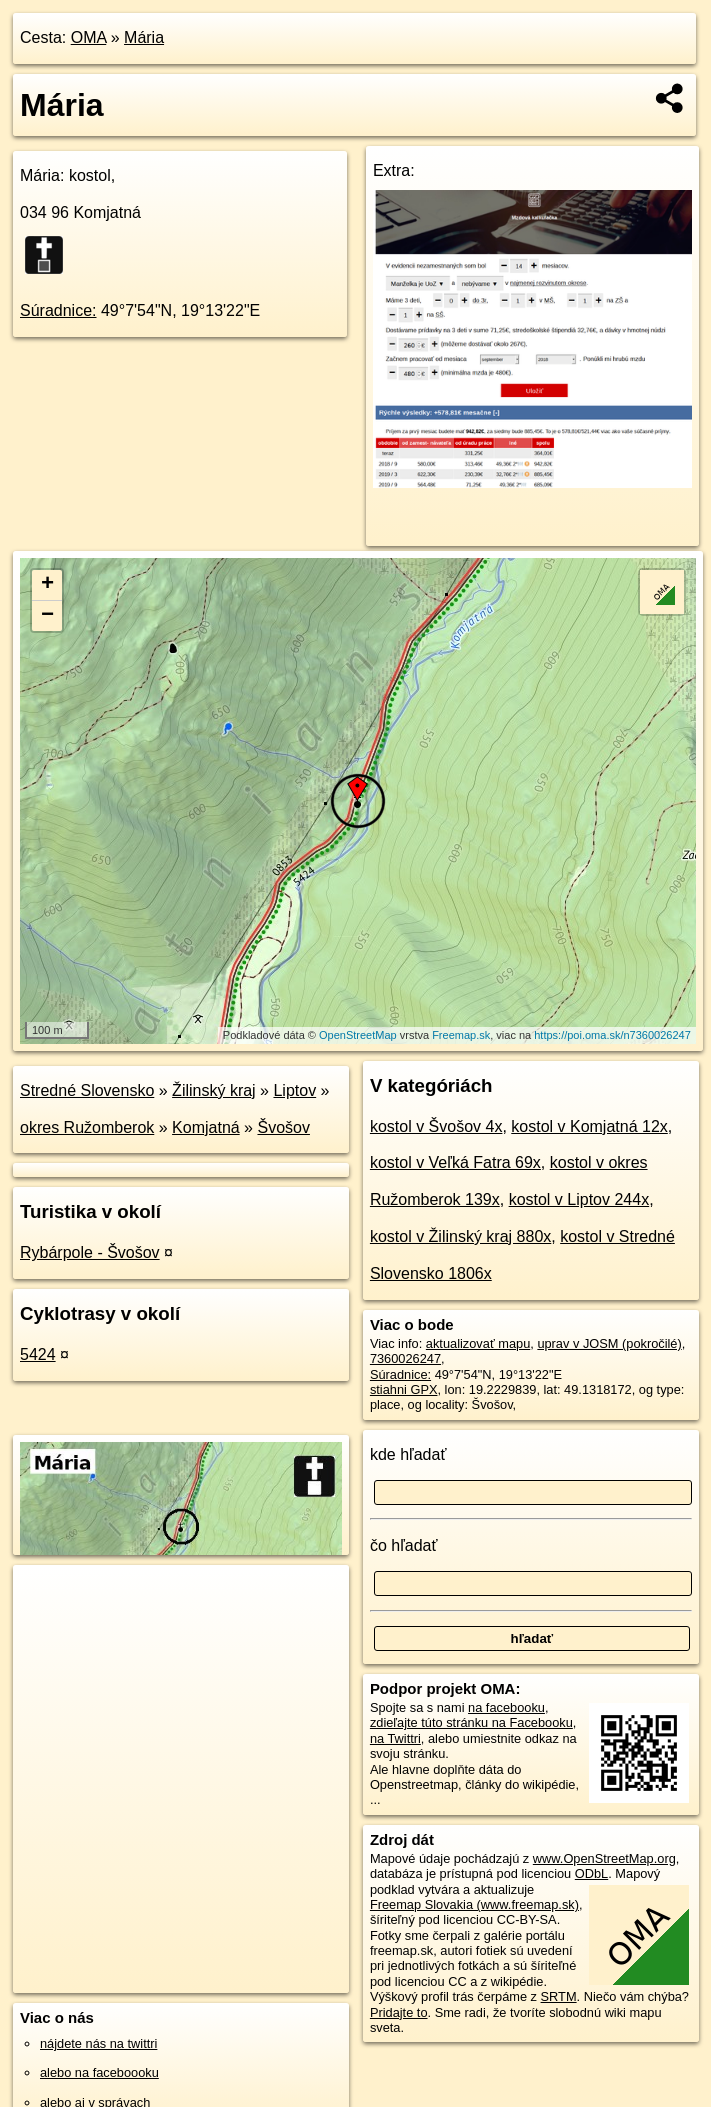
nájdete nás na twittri (98, 2043)
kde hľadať (408, 1454)
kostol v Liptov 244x (579, 1199)
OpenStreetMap (358, 1035)
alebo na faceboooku (99, 2072)
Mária (144, 37)
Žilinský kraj (214, 1090)
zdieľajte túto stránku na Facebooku (471, 1722)
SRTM (559, 1996)
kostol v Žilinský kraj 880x (460, 1236)
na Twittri (395, 1738)
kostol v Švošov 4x (436, 1126)
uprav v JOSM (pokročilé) (609, 1343)
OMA (89, 37)
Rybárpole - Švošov (90, 1252)
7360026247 (405, 1358)
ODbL (591, 1873)
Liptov (294, 1090)
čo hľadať (404, 1545)
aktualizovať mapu (478, 1343)
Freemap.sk (461, 1035)
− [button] (47, 616)
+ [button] (47, 585)
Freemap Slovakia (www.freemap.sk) (474, 1904)
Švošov (283, 1127)
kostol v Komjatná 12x (589, 1126)
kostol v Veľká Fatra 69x (455, 1162)
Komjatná (206, 1127)
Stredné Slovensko (87, 1090)
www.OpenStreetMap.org (604, 1858)
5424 (38, 1354)
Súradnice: (58, 310)
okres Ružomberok (87, 1127)
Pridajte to (399, 2012)
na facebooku (506, 1707)
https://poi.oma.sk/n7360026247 (612, 1035)
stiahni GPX (404, 1389)
